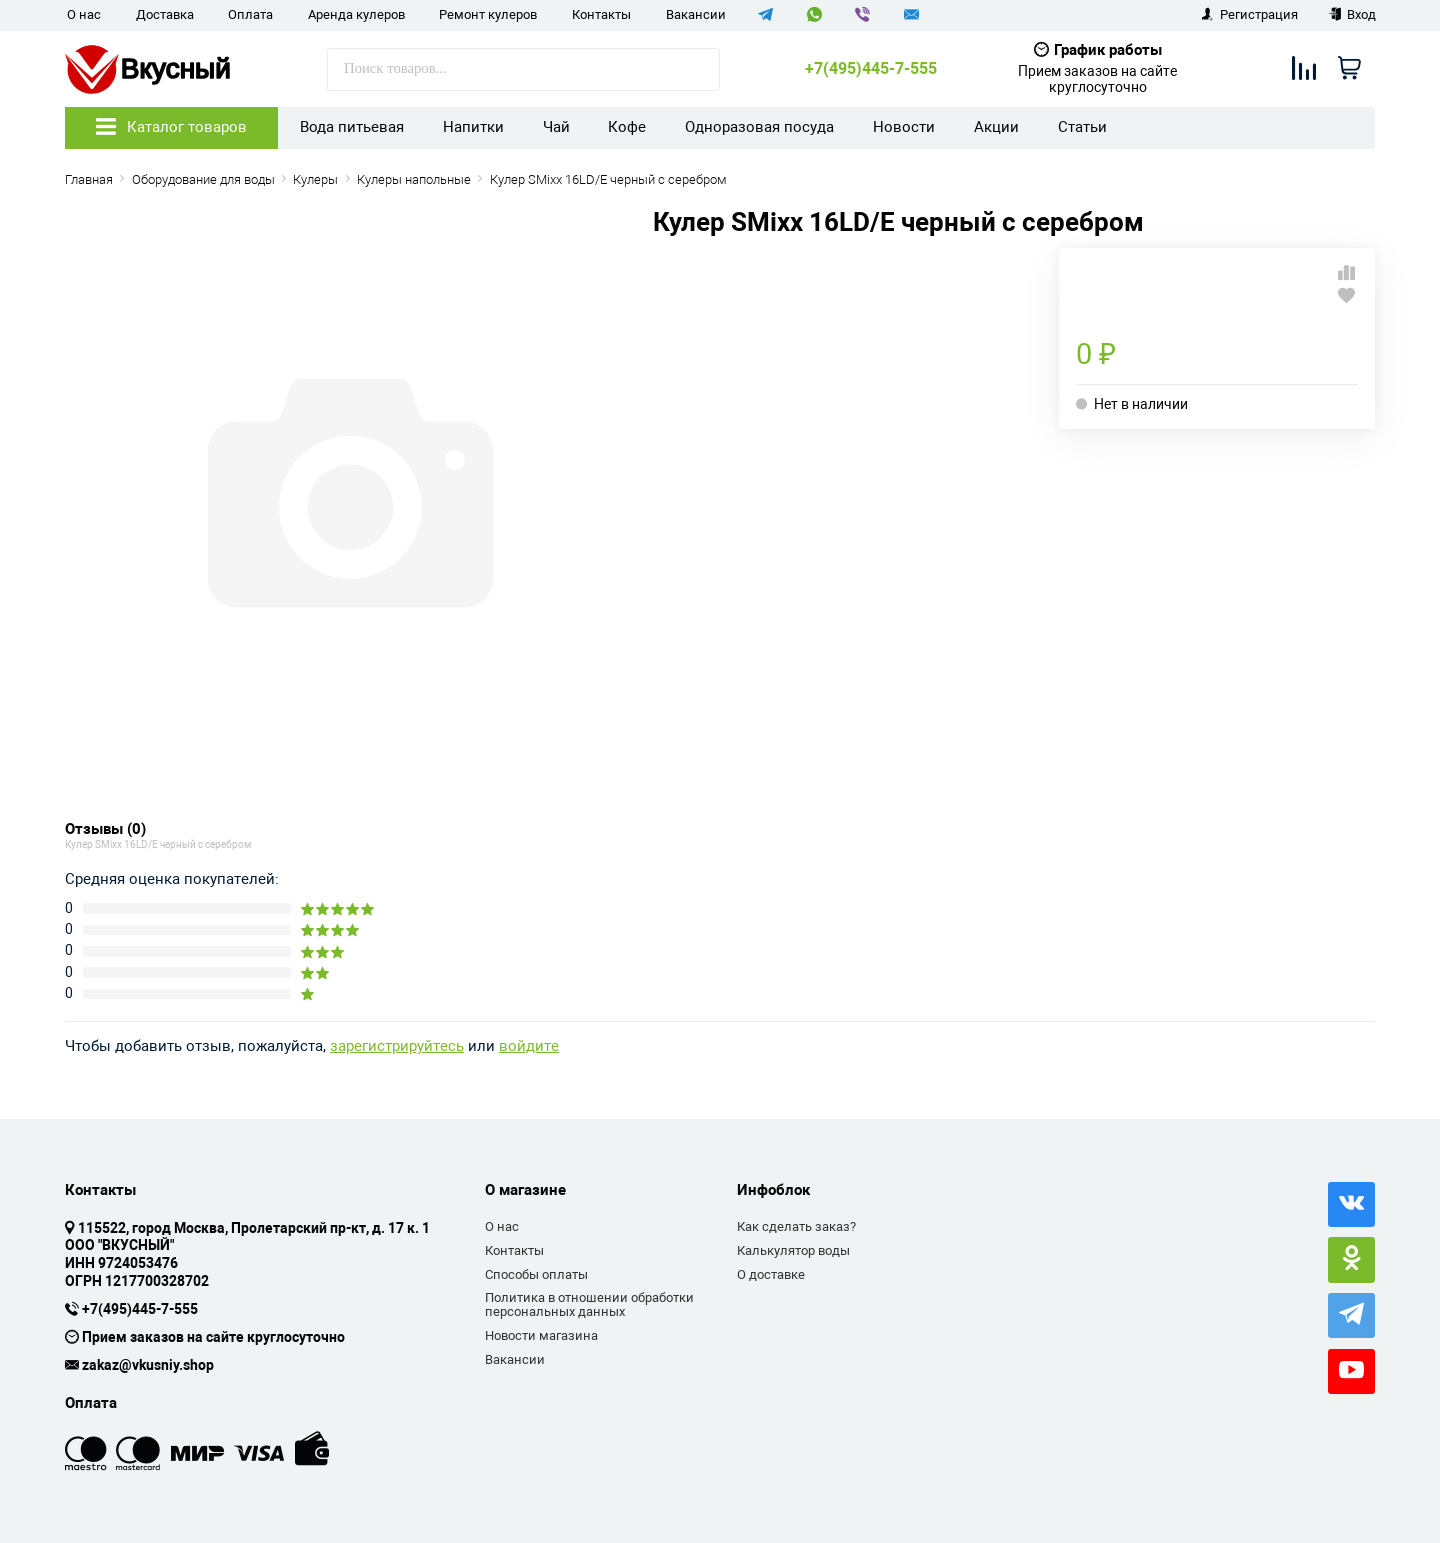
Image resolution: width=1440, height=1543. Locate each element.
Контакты (601, 14)
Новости (904, 127)
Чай (556, 127)
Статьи (1082, 127)
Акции (996, 127)
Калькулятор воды (793, 1250)
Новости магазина (541, 1335)
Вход (1352, 14)
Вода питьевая (352, 127)
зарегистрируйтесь (397, 1046)
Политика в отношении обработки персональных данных (589, 1304)
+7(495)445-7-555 (871, 69)
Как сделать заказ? (796, 1226)
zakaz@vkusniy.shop (148, 1366)
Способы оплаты (536, 1274)
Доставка (165, 14)
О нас (84, 14)
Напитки (473, 127)
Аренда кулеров (356, 14)
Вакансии (696, 14)
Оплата (250, 14)
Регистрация (1249, 14)
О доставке (771, 1274)
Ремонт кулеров (488, 14)
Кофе (627, 127)
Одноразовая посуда (759, 127)
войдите (529, 1046)
